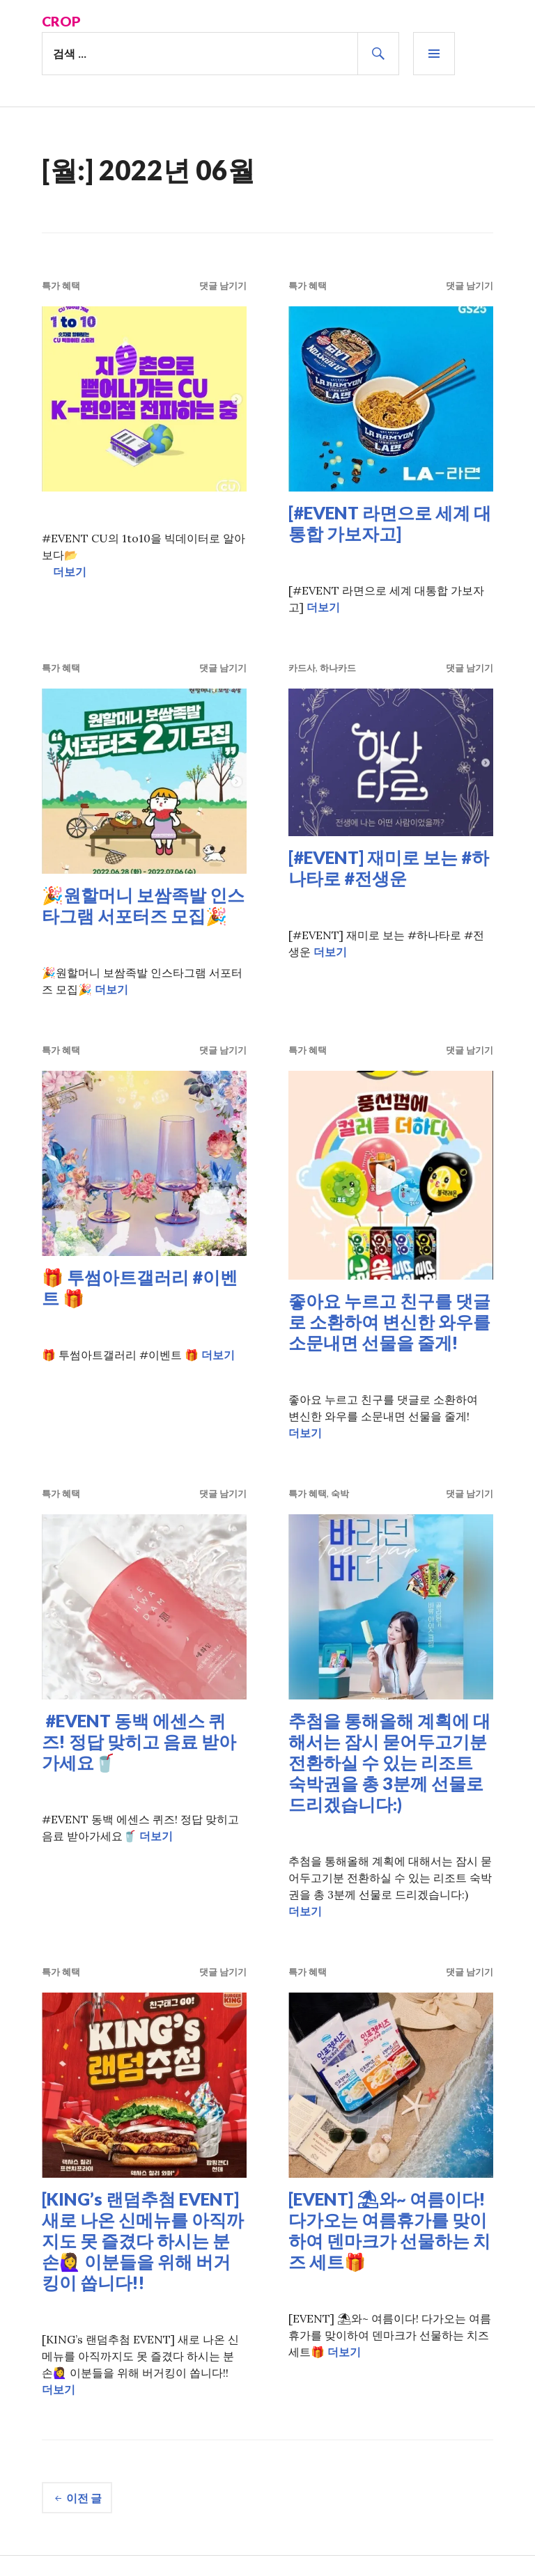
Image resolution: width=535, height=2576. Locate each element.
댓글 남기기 (223, 284)
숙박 (340, 1492)
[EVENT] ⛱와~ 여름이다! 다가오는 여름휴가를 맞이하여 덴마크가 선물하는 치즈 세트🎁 (389, 2229)
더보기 (69, 571)
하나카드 (338, 667)
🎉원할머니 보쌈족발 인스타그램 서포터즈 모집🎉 (143, 904)
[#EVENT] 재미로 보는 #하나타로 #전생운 (388, 867)
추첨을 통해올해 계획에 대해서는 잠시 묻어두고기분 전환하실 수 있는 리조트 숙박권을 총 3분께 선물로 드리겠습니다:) (389, 1761)
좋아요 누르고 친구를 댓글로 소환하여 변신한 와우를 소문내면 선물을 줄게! (389, 1320)
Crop (62, 21)
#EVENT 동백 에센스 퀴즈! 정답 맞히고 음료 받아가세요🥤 (139, 1740)
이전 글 (84, 2497)
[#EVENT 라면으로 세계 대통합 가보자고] (389, 522)
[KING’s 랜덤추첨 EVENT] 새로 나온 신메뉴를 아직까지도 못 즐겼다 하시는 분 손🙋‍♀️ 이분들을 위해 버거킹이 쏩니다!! (143, 2240)
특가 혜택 (61, 284)
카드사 (302, 667)
